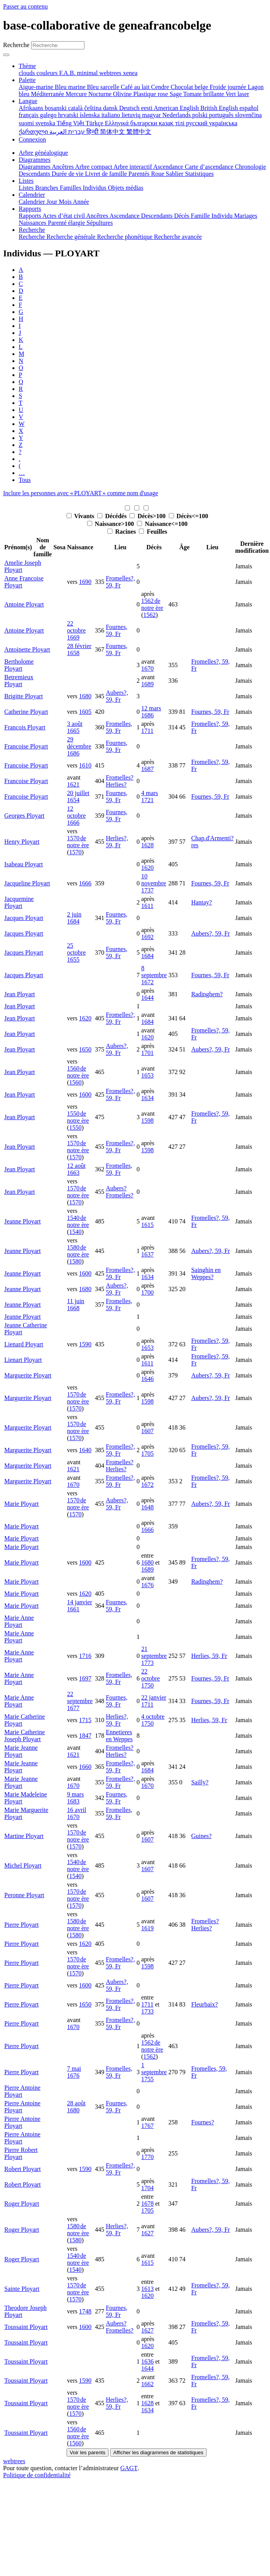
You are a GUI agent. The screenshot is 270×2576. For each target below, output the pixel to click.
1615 (147, 1224)
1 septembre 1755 (154, 2072)
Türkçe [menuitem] (95, 123)
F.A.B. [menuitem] (68, 73)
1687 (147, 769)
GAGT (128, 2468)
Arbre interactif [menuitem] (133, 166)
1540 (75, 1231)
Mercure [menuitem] (77, 94)
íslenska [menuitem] (91, 115)
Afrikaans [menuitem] (32, 108)
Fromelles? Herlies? (119, 781)
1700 (147, 1292)
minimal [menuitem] (88, 73)
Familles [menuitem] (71, 187)
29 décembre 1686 (79, 746)
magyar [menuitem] (152, 115)
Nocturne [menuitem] (100, 94)
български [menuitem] (144, 123)
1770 (147, 2157)
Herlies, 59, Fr (209, 1655)
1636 (147, 2361)
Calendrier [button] (32, 194)
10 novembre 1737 (153, 883)
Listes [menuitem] (27, 187)
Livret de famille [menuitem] (107, 173)
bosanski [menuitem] (56, 108)
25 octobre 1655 (76, 952)
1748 (85, 2311)
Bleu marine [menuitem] (71, 87)
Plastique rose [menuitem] (151, 94)
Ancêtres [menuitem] (63, 166)
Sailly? (199, 1782)
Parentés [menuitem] (139, 173)
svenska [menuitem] (45, 123)
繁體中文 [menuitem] (138, 131)
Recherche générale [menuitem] (72, 236)
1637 (147, 1254)
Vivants (81, 516)
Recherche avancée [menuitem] (178, 236)
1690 (85, 581)
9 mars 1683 (75, 1798)
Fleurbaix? (204, 2004)
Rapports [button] (30, 208)
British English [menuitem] (219, 108)
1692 (147, 937)
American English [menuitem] (177, 108)
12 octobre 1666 (76, 815)
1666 (85, 883)
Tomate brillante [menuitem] (204, 94)
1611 (147, 905)
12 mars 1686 (151, 711)
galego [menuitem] (49, 115)
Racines (122, 531)
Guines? (201, 1836)
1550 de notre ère (78, 1117)
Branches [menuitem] (47, 187)
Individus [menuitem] (95, 187)
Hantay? (201, 902)
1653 (147, 1075)
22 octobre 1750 (150, 1678)
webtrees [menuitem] (111, 73)
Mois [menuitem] (66, 201)
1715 (85, 1720)
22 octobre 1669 (76, 630)
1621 (73, 784)
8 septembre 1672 (154, 975)
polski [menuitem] (200, 115)
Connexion (32, 139)
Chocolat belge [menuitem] (190, 87)
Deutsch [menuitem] (130, 108)
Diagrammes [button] (35, 159)
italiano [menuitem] (111, 115)
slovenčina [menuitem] (248, 115)
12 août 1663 (76, 1169)
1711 (147, 730)
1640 (85, 1450)
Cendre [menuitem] (160, 87)
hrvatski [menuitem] (69, 115)
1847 (85, 1735)
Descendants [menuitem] (35, 173)
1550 (75, 1127)
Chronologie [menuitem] (250, 166)
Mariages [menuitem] (246, 215)
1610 (85, 765)
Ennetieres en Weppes (119, 1735)
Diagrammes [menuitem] (35, 166)
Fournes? (202, 2122)
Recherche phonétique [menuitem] (125, 236)
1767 (147, 2125)
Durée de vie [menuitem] (68, 173)
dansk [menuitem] (111, 108)
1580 (75, 1261)
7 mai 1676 (74, 2072)
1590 (85, 1344)
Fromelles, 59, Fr (119, 727)
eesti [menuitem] (147, 108)
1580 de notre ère (78, 1251)
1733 (147, 2011)
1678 (147, 2203)
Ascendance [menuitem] (169, 166)
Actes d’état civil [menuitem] (64, 215)
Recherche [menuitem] (33, 236)
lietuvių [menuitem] (131, 115)
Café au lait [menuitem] (136, 87)
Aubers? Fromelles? (119, 1192)
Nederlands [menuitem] (177, 115)
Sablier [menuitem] (175, 173)
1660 (85, 1766)
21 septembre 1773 (154, 1655)
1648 (147, 1507)
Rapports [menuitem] (30, 215)
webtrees (14, 2461)
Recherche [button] (32, 229)
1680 (85, 696)
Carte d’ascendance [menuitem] (210, 166)
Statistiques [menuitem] (199, 173)
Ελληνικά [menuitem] (117, 123)
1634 (147, 1098)
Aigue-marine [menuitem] (37, 87)
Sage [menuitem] (176, 94)
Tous (25, 480)
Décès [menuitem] (182, 215)
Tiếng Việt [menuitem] (71, 123)
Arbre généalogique (43, 152)
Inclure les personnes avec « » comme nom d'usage (80, 493)
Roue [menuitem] (158, 173)
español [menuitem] (248, 108)
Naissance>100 (111, 523)
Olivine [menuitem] (123, 94)
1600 (85, 1094)
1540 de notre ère (78, 1221)
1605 (85, 711)
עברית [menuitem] (76, 131)
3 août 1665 (74, 727)
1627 (147, 2233)
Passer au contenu (25, 6)
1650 (85, 1049)
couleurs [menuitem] (48, 73)
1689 (147, 684)
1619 (147, 1928)
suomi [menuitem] (27, 123)
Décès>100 (148, 516)
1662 (147, 2384)
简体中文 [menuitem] (113, 131)
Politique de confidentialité (36, 2475)
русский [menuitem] (197, 123)
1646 (147, 1379)
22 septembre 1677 (80, 1701)
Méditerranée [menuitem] (48, 94)
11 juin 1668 (75, 1304)
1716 (85, 1655)
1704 (147, 2188)
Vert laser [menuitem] (237, 94)
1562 (149, 615)
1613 (147, 2288)
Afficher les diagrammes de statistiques (158, 2452)
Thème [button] (27, 66)
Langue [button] (28, 101)
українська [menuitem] (223, 123)
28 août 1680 (76, 2106)
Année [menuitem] (81, 201)
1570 (75, 852)
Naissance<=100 (162, 523)
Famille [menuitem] (201, 215)
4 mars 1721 (149, 796)
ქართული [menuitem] (34, 131)
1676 (147, 1585)
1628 (147, 845)
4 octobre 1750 (153, 1720)
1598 (147, 1120)
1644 (147, 997)
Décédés (112, 516)
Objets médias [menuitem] (125, 187)
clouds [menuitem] (28, 73)
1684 (147, 956)
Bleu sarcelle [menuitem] (104, 87)
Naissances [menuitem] (33, 222)
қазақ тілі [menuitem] (172, 123)
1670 (147, 668)
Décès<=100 (188, 516)
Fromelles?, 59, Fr (120, 582)
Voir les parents (87, 2452)
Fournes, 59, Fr (117, 630)
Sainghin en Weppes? (206, 1273)
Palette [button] (27, 80)
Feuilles (153, 531)
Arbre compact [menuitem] (94, 166)
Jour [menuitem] (53, 201)
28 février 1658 (79, 649)
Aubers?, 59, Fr (117, 696)
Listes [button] (26, 180)
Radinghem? (207, 994)
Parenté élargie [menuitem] (67, 222)
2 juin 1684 (74, 918)
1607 (147, 1431)
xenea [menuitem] (130, 73)
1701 (147, 1053)
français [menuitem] (29, 115)
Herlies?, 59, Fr (117, 841)
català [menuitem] (76, 108)
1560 (75, 1082)
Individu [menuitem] (222, 215)
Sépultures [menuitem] (99, 222)
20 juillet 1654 (78, 796)
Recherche (16, 45)
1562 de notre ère (152, 604)
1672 (147, 1484)
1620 (147, 867)
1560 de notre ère (78, 1072)
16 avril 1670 (76, 1813)
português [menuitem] (222, 115)
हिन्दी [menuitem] (93, 131)
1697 (85, 1678)
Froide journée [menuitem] (229, 87)
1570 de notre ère (78, 841)
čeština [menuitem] (93, 108)
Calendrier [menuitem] (33, 201)
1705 (147, 1453)
